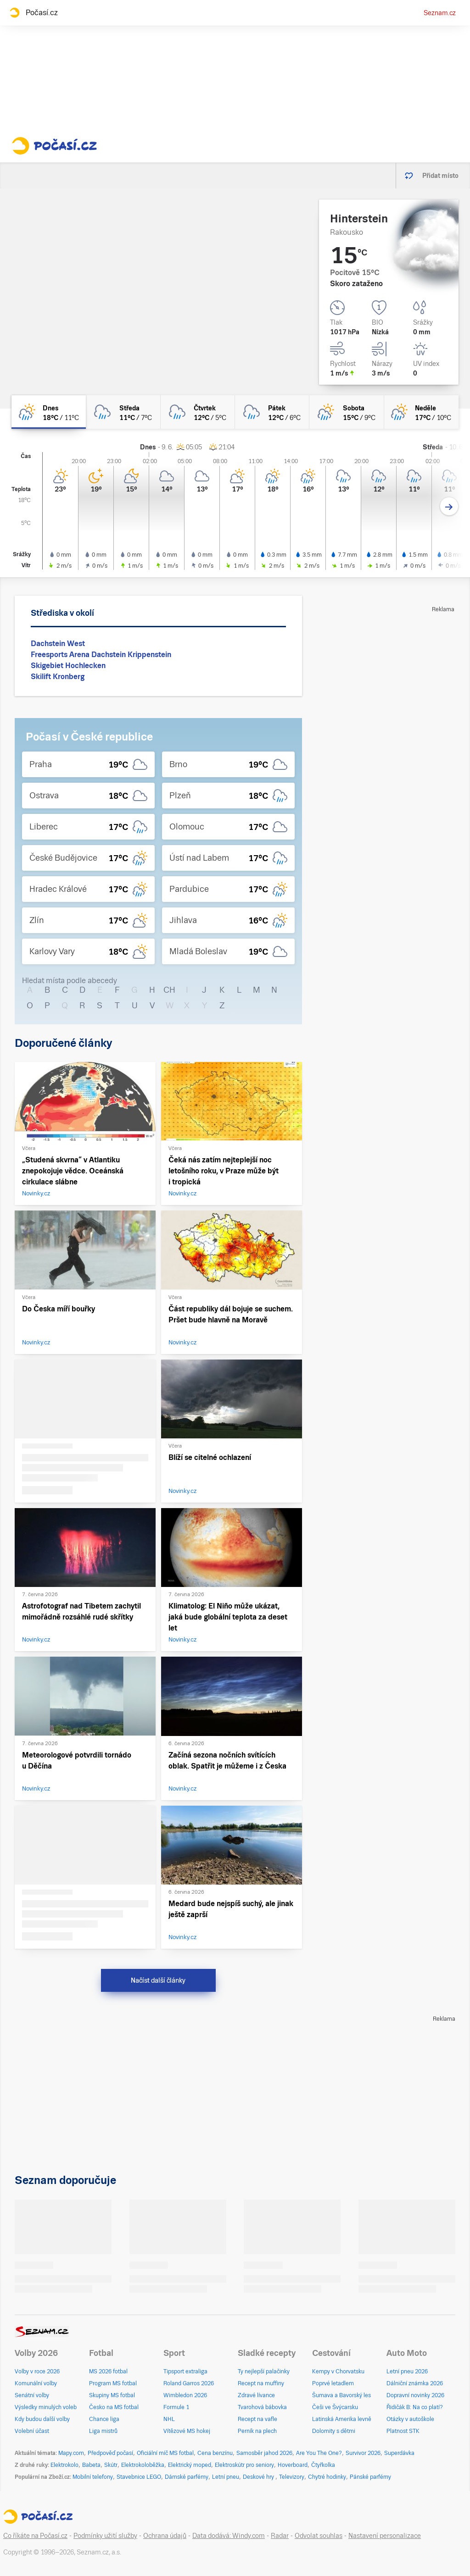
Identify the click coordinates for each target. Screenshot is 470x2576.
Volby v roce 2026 (37, 2371)
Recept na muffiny (261, 2383)
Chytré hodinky (327, 2477)
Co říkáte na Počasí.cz (35, 2535)
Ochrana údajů (164, 2535)
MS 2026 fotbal (108, 2371)
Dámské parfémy (186, 2477)
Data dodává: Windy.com (228, 2535)
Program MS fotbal (113, 2383)
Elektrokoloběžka (142, 2465)
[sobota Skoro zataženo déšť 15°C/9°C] (346, 412)
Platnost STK (403, 2431)
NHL (169, 2419)
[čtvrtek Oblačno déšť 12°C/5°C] (198, 412)
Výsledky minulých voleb (46, 2407)
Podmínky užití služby (105, 2535)
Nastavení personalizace (384, 2535)
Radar (280, 2535)
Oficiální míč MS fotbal (165, 2453)
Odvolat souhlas (318, 2535)
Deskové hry (259, 2477)
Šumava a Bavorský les (341, 2395)
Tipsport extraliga (185, 2371)
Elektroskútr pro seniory (244, 2465)
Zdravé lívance (256, 2395)
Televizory (291, 2477)
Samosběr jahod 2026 (264, 2453)
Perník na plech (257, 2431)
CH (169, 990)
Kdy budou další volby (42, 2419)
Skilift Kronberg (57, 676)
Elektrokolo (64, 2465)
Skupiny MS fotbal (112, 2395)
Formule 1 (176, 2407)
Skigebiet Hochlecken (68, 665)
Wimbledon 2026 (185, 2395)
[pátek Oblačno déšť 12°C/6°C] (272, 412)
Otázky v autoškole (410, 2419)
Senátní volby (32, 2395)
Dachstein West (58, 643)
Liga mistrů (103, 2431)
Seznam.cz (440, 13)
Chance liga (104, 2419)
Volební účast (32, 2431)
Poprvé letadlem (333, 2383)
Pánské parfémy (370, 2477)
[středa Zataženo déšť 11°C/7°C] (123, 412)
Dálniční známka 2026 (414, 2383)
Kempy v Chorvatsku (338, 2371)
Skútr (111, 2465)
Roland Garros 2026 (188, 2383)
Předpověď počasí (110, 2453)
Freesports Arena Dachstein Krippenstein (101, 654)
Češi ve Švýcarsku (335, 2407)
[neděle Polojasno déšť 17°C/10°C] (421, 412)
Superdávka (399, 2453)
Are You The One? (319, 2453)
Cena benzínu (215, 2453)
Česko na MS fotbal (114, 2407)
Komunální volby (36, 2383)
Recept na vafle (257, 2419)
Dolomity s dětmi (333, 2431)
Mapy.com (71, 2453)
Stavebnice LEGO (139, 2477)
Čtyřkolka (323, 2465)
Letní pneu (225, 2477)
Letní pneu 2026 (407, 2371)
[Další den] (449, 506)
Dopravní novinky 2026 (415, 2395)
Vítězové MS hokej (186, 2431)
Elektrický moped (189, 2465)
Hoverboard (293, 2465)
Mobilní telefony (93, 2477)
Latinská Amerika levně (341, 2419)
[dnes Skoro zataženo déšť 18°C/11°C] (48, 412)
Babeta (91, 2465)
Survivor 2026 (363, 2453)
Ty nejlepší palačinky (264, 2371)
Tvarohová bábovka (262, 2407)
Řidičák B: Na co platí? (414, 2407)
